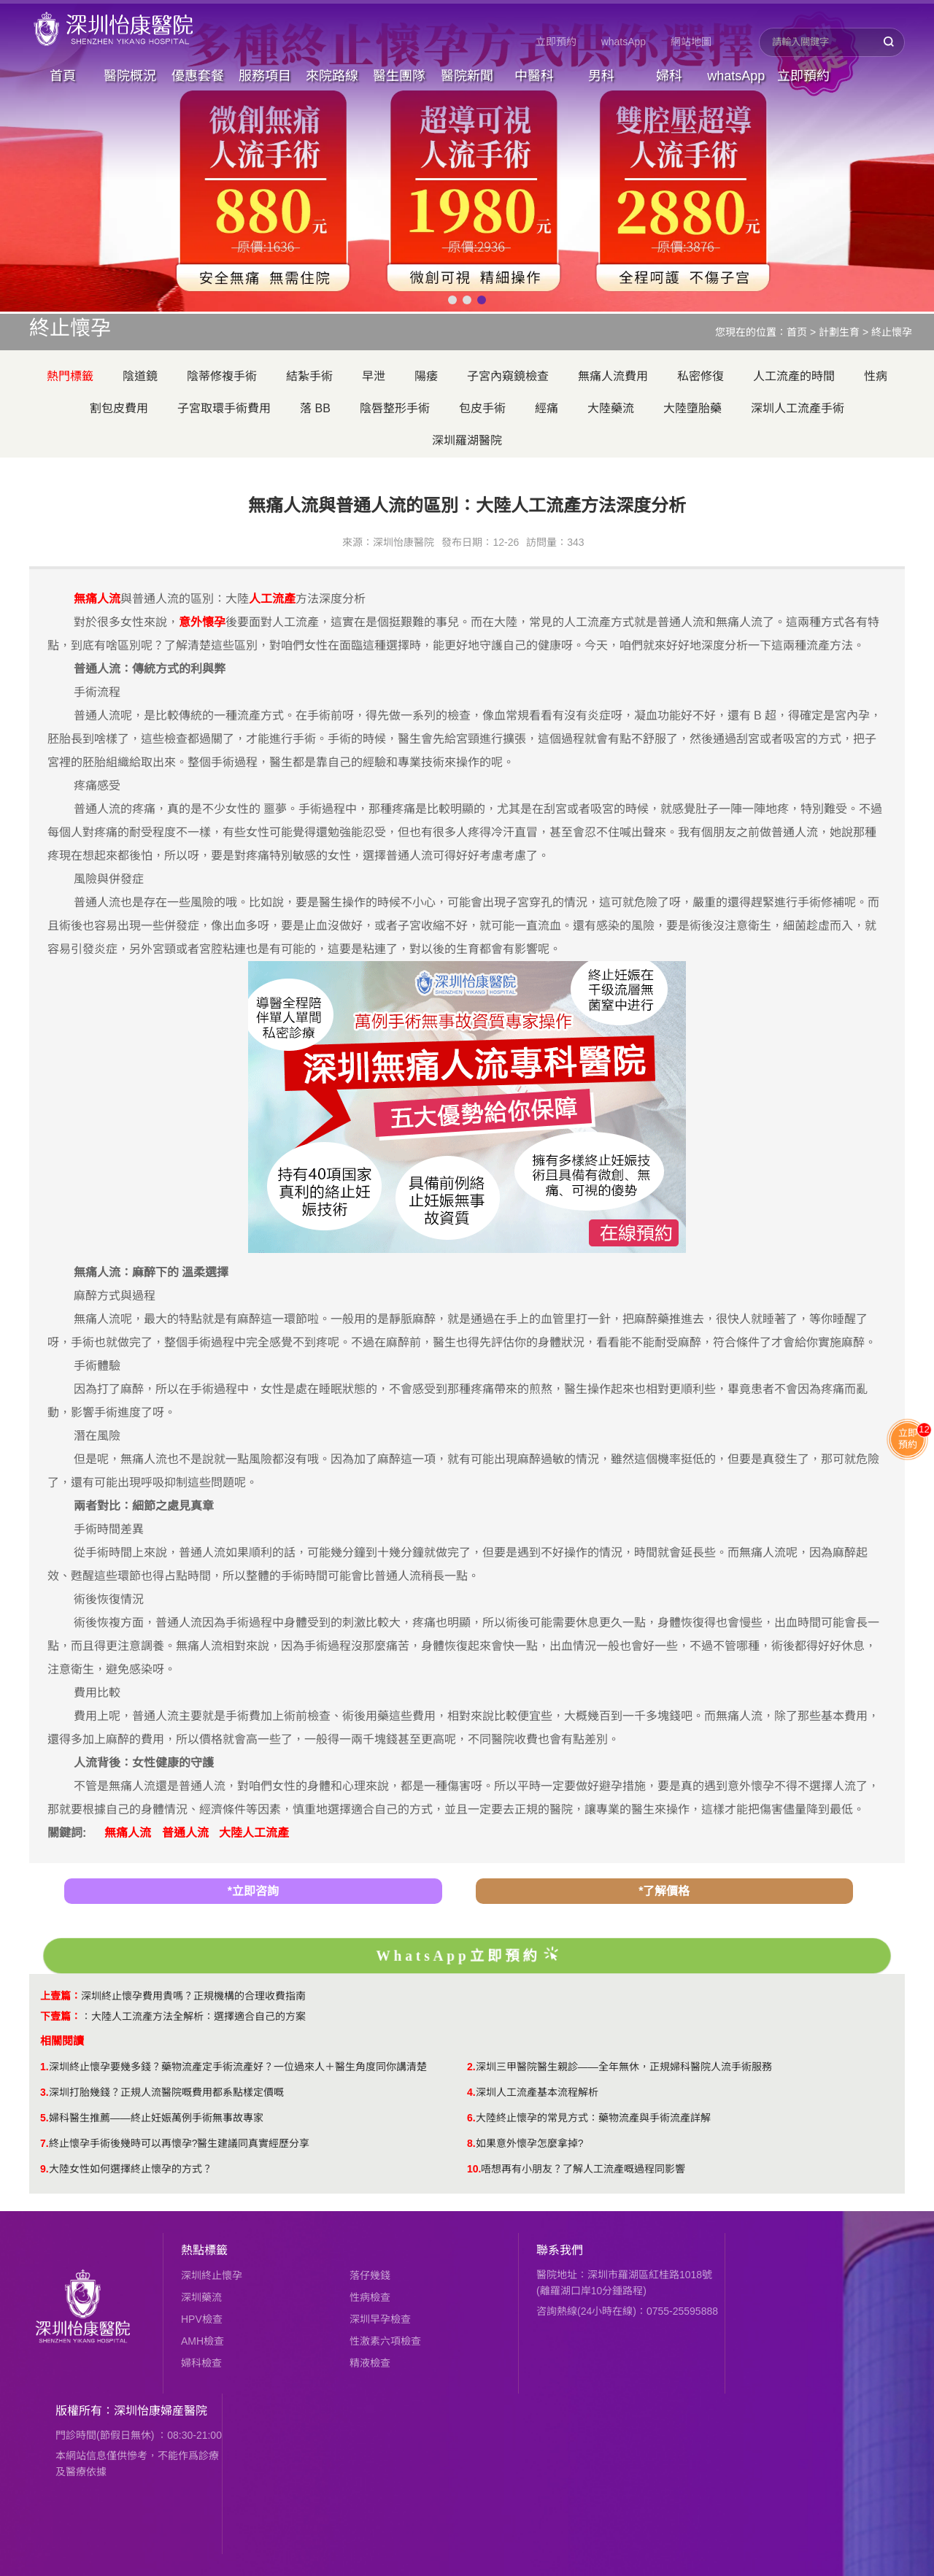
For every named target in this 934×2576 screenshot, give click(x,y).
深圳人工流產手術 (797, 408)
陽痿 (426, 376)
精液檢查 (370, 2363)
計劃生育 (839, 332)
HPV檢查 (202, 2319)
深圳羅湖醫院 (467, 440)
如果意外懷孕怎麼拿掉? (530, 2143)
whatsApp (623, 41)
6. (471, 2118)
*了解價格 (664, 1891)
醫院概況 (130, 76)
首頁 (63, 76)
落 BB (315, 408)
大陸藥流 (610, 408)
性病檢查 (370, 2297)
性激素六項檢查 (385, 2341)
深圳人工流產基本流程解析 (537, 2092)
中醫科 (534, 76)
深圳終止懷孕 (211, 2275)
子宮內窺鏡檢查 (508, 376)
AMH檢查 (202, 2341)
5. (44, 2118)
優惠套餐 (197, 76)
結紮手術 (309, 376)
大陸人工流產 (254, 1833)
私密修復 (700, 376)
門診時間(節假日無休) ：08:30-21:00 (138, 2435)
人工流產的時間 (794, 376)
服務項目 (265, 76)
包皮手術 (482, 408)
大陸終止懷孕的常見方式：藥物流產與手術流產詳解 (593, 2118)
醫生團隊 (399, 76)
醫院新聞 (467, 76)
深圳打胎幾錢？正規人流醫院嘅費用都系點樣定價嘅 (166, 2092)
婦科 (669, 76)
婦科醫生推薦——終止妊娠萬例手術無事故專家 (156, 2118)
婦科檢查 (201, 2363)
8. (471, 2143)
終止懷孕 (891, 332)
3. (44, 2092)
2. (471, 2066)
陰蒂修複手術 (222, 376)
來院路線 (332, 76)
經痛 (546, 408)
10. (474, 2169)
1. (44, 2066)
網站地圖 (691, 41)
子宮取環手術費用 (224, 408)
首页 (797, 332)
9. (44, 2169)
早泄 (373, 376)
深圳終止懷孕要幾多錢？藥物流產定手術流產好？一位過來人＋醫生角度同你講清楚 (238, 2066)
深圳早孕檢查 (380, 2319)
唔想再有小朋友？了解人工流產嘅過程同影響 (583, 2169)
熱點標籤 (204, 2250)
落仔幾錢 (370, 2275)
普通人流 (185, 1833)
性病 (875, 376)
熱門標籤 (70, 376)
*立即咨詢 (253, 1891)
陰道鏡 (140, 376)
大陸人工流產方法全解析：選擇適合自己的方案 (198, 2016)
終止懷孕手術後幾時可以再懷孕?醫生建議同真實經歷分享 (179, 2143)
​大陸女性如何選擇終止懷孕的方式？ (130, 2169)
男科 (601, 76)
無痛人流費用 (613, 376)
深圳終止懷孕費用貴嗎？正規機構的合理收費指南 (193, 1996)
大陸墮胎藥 (692, 408)
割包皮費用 (119, 408)
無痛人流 (127, 1833)
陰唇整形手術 (395, 408)
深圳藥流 (201, 2297)
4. (471, 2092)
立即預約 (556, 41)
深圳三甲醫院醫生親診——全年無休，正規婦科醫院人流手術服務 (624, 2066)
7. (44, 2143)
